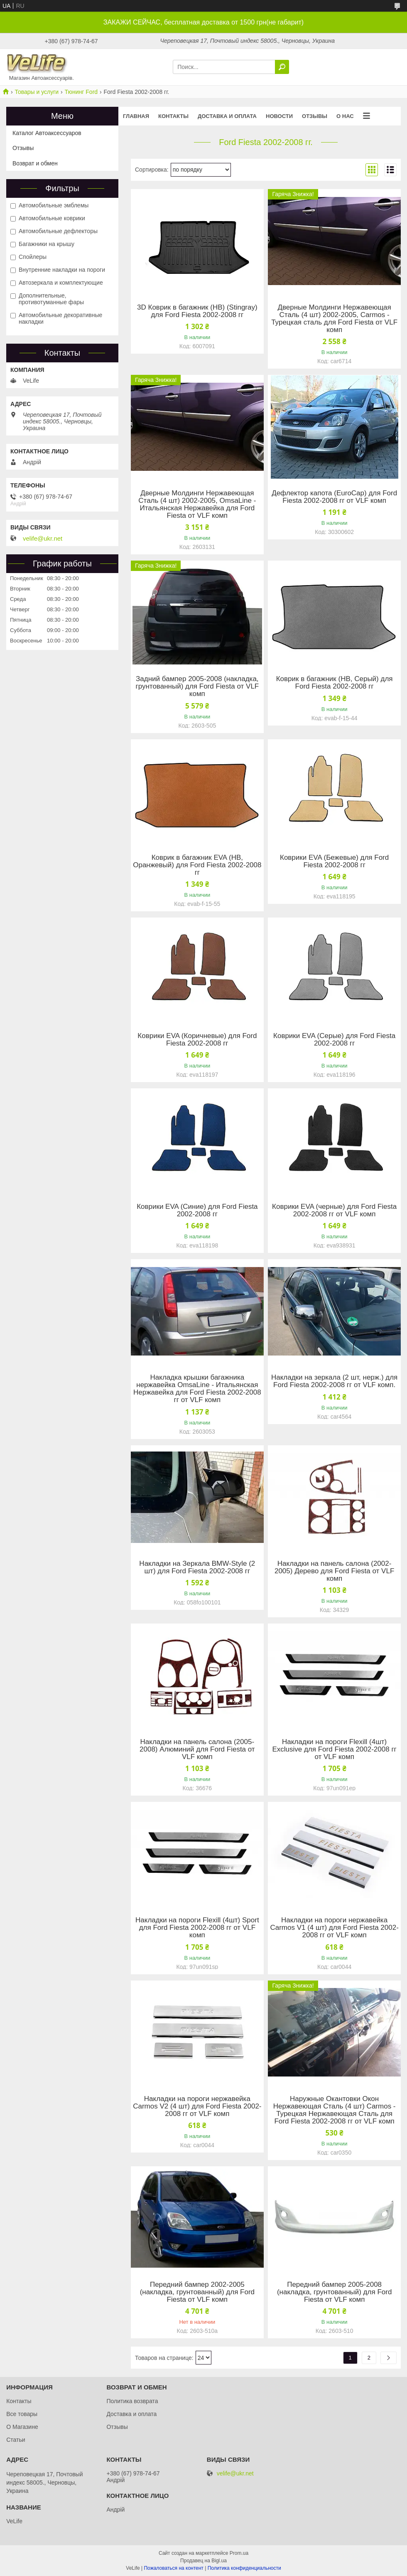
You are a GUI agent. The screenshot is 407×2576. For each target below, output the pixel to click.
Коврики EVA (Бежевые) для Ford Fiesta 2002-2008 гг (334, 861)
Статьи (15, 2439)
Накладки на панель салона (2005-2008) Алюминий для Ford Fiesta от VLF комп (197, 1749)
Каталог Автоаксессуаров (46, 133)
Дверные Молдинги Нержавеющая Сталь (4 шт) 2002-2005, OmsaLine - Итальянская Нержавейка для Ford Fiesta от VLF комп (197, 504)
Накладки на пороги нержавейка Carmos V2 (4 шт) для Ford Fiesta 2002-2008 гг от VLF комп (197, 2106)
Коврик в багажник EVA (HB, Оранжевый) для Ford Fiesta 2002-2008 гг (197, 865)
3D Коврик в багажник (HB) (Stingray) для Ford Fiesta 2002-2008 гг (197, 311)
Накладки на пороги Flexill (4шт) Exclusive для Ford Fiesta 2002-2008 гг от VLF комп (334, 1749)
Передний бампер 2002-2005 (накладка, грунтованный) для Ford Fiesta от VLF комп (197, 2292)
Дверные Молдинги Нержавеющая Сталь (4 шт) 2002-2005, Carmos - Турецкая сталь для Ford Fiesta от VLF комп (334, 319)
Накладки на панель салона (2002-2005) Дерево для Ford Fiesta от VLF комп (334, 1571)
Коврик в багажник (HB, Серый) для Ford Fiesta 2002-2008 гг (334, 682)
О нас (345, 116)
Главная (136, 116)
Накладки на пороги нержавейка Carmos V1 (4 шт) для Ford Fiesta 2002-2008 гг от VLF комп (334, 1928)
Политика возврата (132, 2401)
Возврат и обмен (35, 163)
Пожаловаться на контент (173, 2568)
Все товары (21, 2414)
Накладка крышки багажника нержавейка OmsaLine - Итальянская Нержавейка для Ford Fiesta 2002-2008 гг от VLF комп (197, 1389)
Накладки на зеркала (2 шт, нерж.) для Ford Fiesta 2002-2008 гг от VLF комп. (334, 1381)
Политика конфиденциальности (244, 2568)
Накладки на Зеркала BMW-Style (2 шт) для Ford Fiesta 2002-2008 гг (197, 1567)
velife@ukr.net (42, 538)
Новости (279, 116)
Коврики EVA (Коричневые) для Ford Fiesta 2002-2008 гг (197, 1039)
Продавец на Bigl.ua (203, 2561)
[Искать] (282, 67)
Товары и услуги (37, 92)
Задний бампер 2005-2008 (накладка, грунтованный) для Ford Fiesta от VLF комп (197, 686)
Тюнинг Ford (81, 92)
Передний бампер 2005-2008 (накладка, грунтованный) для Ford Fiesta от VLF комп (334, 2292)
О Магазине (22, 2426)
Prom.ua (239, 2553)
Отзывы (314, 116)
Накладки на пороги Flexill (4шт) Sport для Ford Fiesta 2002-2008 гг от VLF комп (197, 1928)
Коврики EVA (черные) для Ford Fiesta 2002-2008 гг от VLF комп (334, 1210)
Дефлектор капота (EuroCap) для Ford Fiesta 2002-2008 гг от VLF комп (334, 497)
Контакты (173, 116)
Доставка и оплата (227, 116)
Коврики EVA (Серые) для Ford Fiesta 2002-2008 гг (334, 1039)
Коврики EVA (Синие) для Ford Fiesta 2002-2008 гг (197, 1210)
